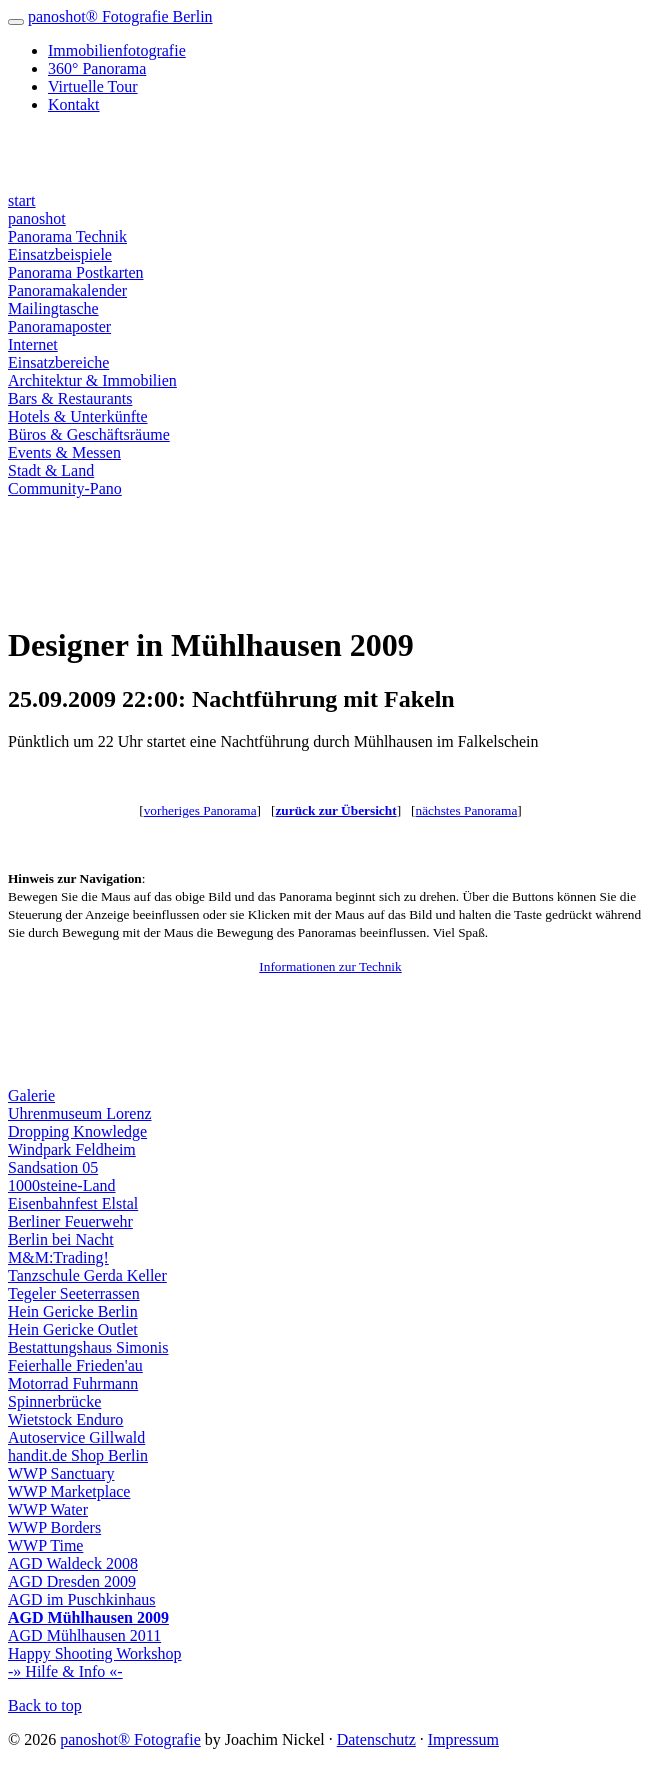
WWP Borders (54, 1527)
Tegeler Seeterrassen (74, 1293)
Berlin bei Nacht (61, 1239)
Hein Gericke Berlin (73, 1311)
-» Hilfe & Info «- (65, 1671)
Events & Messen (64, 452)
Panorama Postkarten (76, 272)
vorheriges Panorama (200, 810)
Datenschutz (376, 1739)
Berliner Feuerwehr (70, 1221)
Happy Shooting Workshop (95, 1653)
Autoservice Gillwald (76, 1437)
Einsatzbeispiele (60, 254)
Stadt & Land (51, 470)
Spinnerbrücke (54, 1401)
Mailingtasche (53, 308)
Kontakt (74, 104)
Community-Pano (65, 488)
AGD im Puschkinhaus (82, 1599)
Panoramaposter (59, 326)
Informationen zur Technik (330, 966)
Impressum (463, 1739)
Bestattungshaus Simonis (88, 1347)
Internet (33, 344)
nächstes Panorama (467, 810)
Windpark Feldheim (72, 1149)
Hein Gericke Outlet (73, 1329)
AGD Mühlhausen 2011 (84, 1635)
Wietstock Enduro (65, 1419)
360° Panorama (97, 68)
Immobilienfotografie (117, 50)
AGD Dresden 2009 (72, 1581)
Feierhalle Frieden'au (75, 1365)
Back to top (45, 1705)
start (22, 200)
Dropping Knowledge (77, 1131)
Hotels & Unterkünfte (78, 416)
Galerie (31, 1095)
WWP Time (45, 1545)
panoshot (37, 218)
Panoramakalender (67, 290)
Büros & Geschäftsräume (89, 434)
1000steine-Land (62, 1185)
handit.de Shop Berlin (78, 1455)
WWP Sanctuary (61, 1473)
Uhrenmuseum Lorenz (80, 1113)
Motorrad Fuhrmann (73, 1383)
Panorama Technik (67, 236)
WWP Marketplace (69, 1491)
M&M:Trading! (58, 1257)
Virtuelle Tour (93, 86)
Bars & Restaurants (70, 398)
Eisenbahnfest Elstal (73, 1203)
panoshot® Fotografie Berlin (120, 16)
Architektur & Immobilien (92, 380)
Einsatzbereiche (58, 362)
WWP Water (48, 1509)
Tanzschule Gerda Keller (87, 1275)
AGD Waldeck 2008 (73, 1563)
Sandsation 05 (53, 1167)
